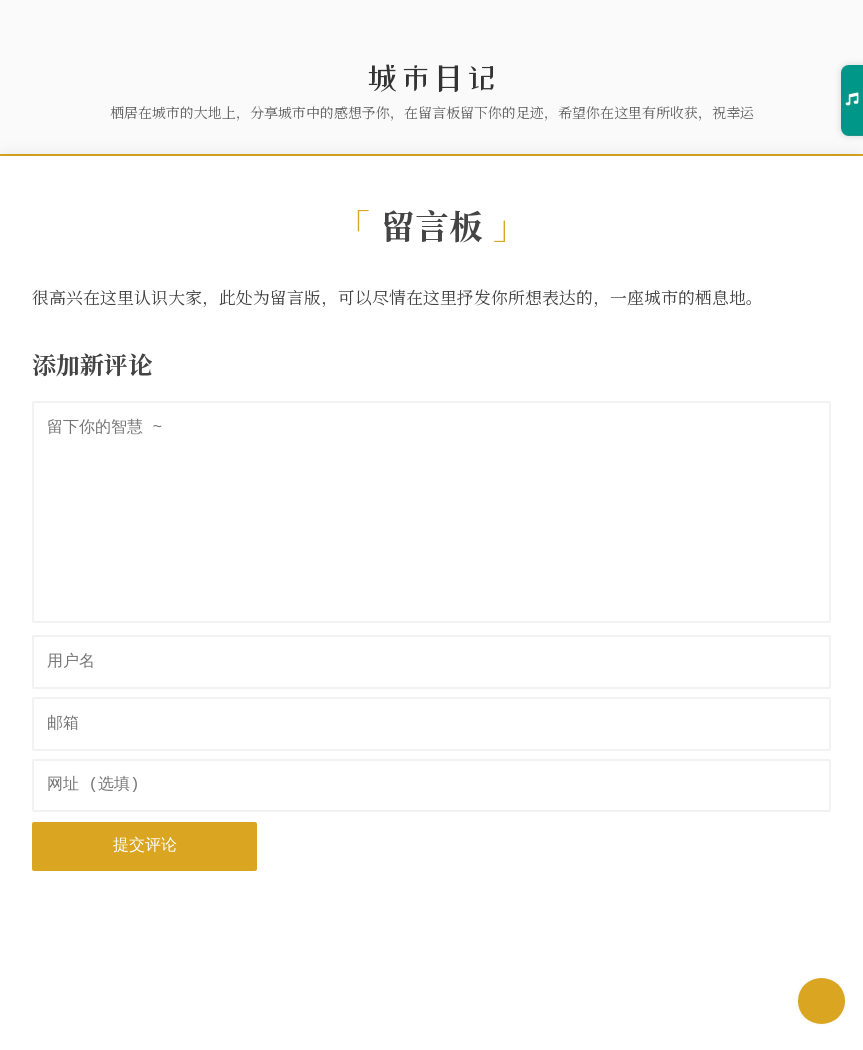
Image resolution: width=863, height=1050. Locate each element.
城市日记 (432, 78)
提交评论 (145, 846)
